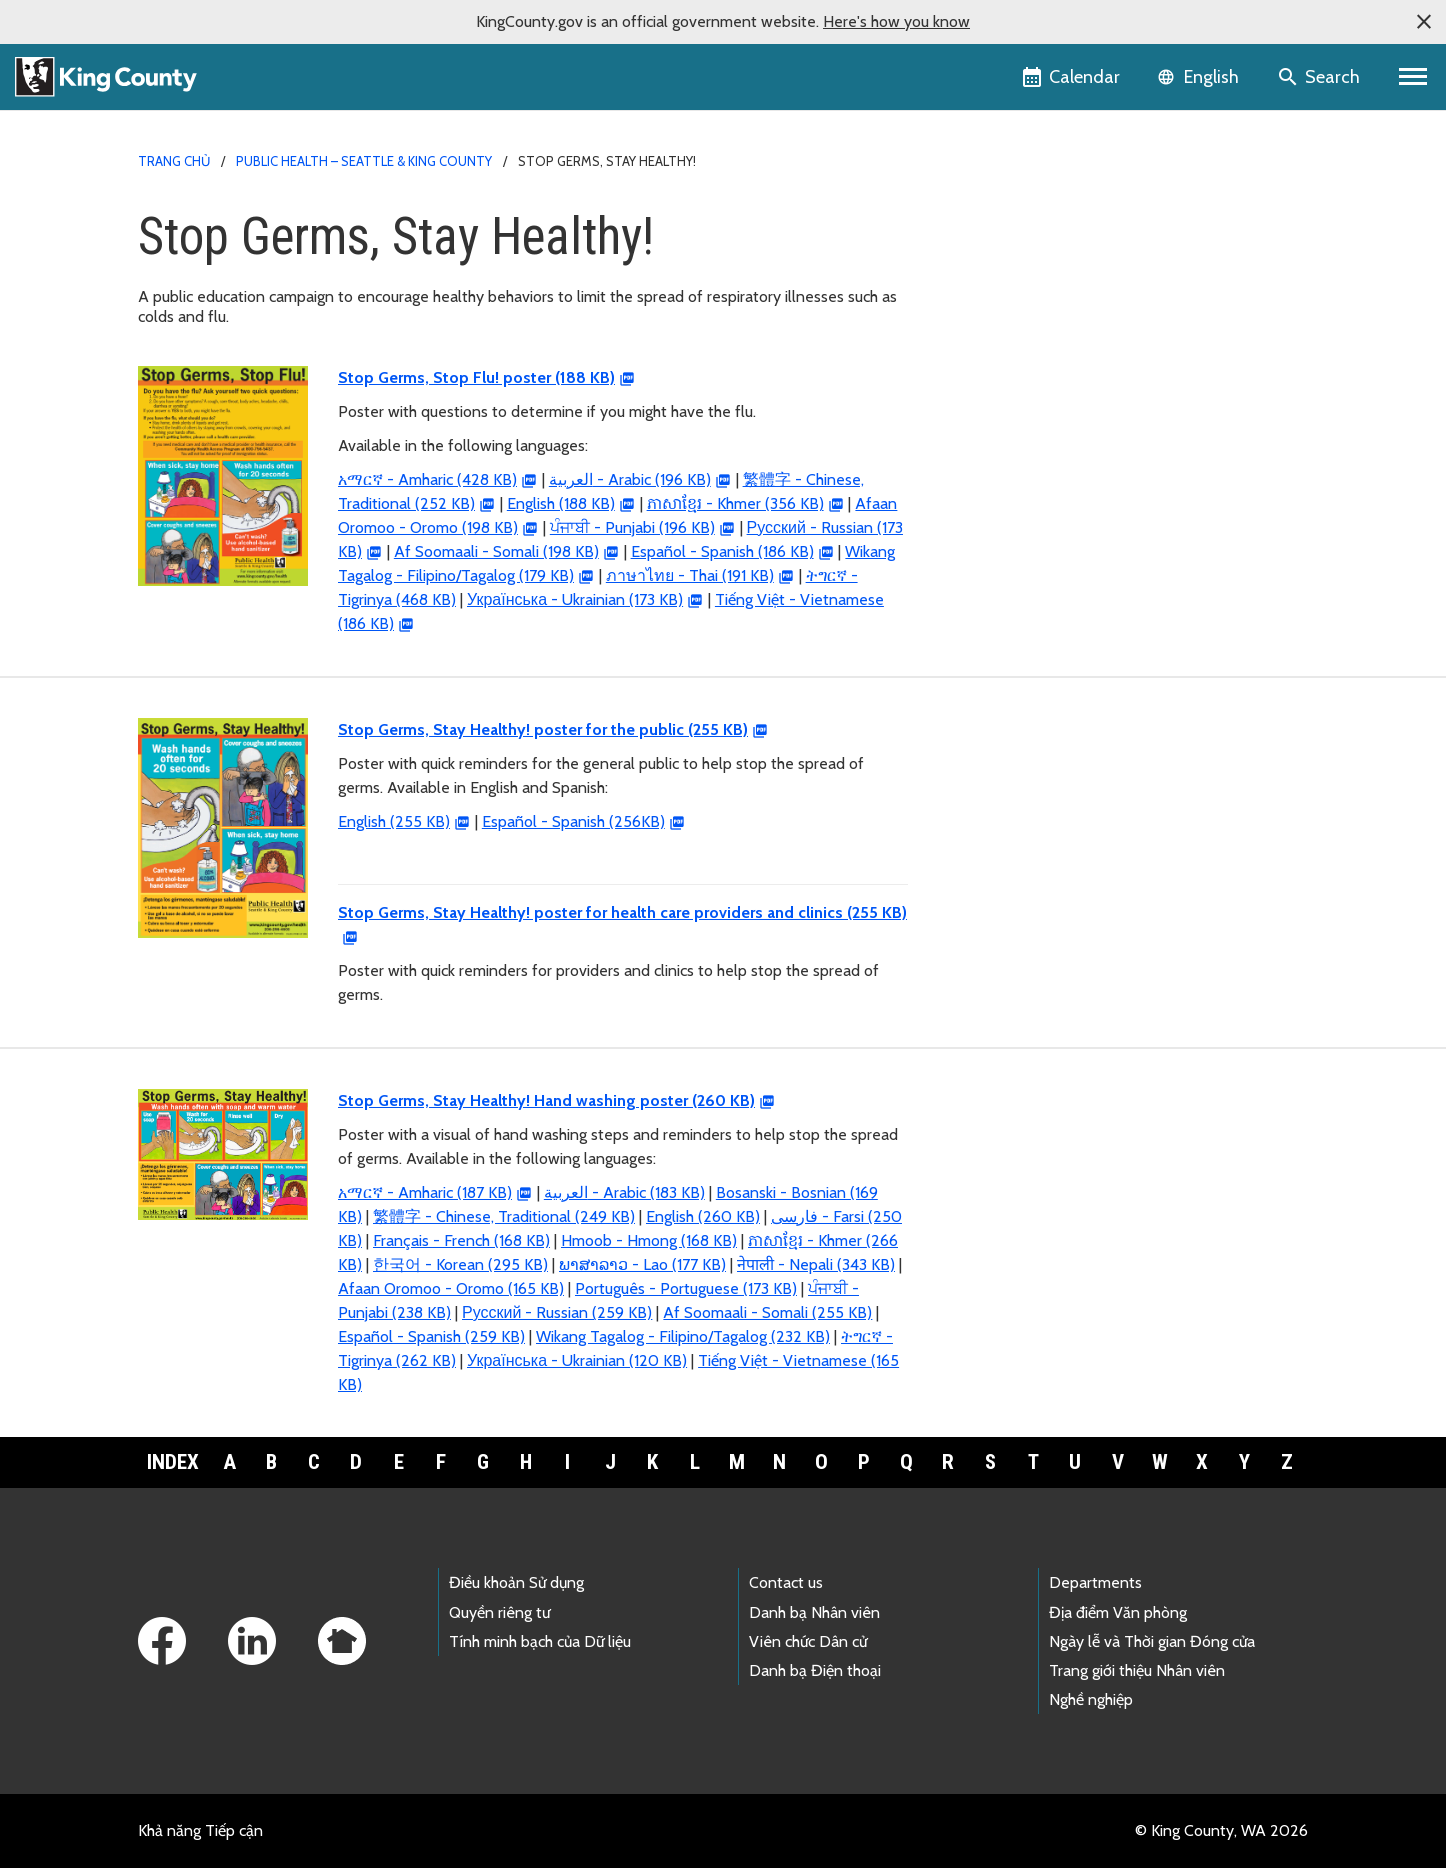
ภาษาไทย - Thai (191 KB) (690, 575)
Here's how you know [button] (896, 21)
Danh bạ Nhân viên (814, 1612)
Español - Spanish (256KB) (573, 821)
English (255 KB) (394, 821)
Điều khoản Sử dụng (516, 1582)
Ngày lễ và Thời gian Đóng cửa (1152, 1641)
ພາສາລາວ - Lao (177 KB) (642, 1264)
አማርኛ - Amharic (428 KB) (427, 479)
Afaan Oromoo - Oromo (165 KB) (451, 1288)
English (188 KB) (561, 503)
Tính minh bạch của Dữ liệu (540, 1641)
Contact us (786, 1582)
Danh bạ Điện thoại (815, 1670)
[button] (1424, 22)
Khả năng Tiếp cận (200, 1830)
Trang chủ (174, 161)
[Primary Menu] (1413, 77)
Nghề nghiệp (1091, 1699)
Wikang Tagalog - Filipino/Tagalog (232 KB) (683, 1336)
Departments (1095, 1582)
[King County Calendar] (1072, 77)
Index (173, 1462)
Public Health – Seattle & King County (364, 161)
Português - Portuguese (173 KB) (686, 1288)
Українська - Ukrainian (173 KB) (575, 599)
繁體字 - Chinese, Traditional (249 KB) (504, 1216)
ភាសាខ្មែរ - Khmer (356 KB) (735, 503)
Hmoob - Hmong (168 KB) (649, 1240)
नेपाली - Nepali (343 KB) (816, 1264)
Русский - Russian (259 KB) (557, 1312)
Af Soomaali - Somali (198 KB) (496, 551)
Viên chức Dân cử (808, 1641)
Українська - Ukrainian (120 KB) (577, 1360)
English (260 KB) (703, 1216)
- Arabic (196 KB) (630, 479)
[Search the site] (1320, 77)
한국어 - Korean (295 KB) (460, 1264)
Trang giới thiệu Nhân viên (1137, 1670)
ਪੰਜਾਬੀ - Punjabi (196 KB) (632, 527)
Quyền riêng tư (499, 1612)
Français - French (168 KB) (461, 1240)
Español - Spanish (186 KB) (722, 551)
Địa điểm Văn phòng (1118, 1612)
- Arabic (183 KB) (624, 1192)
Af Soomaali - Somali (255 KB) (767, 1312)
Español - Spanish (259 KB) (431, 1336)
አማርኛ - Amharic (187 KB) (425, 1192)
